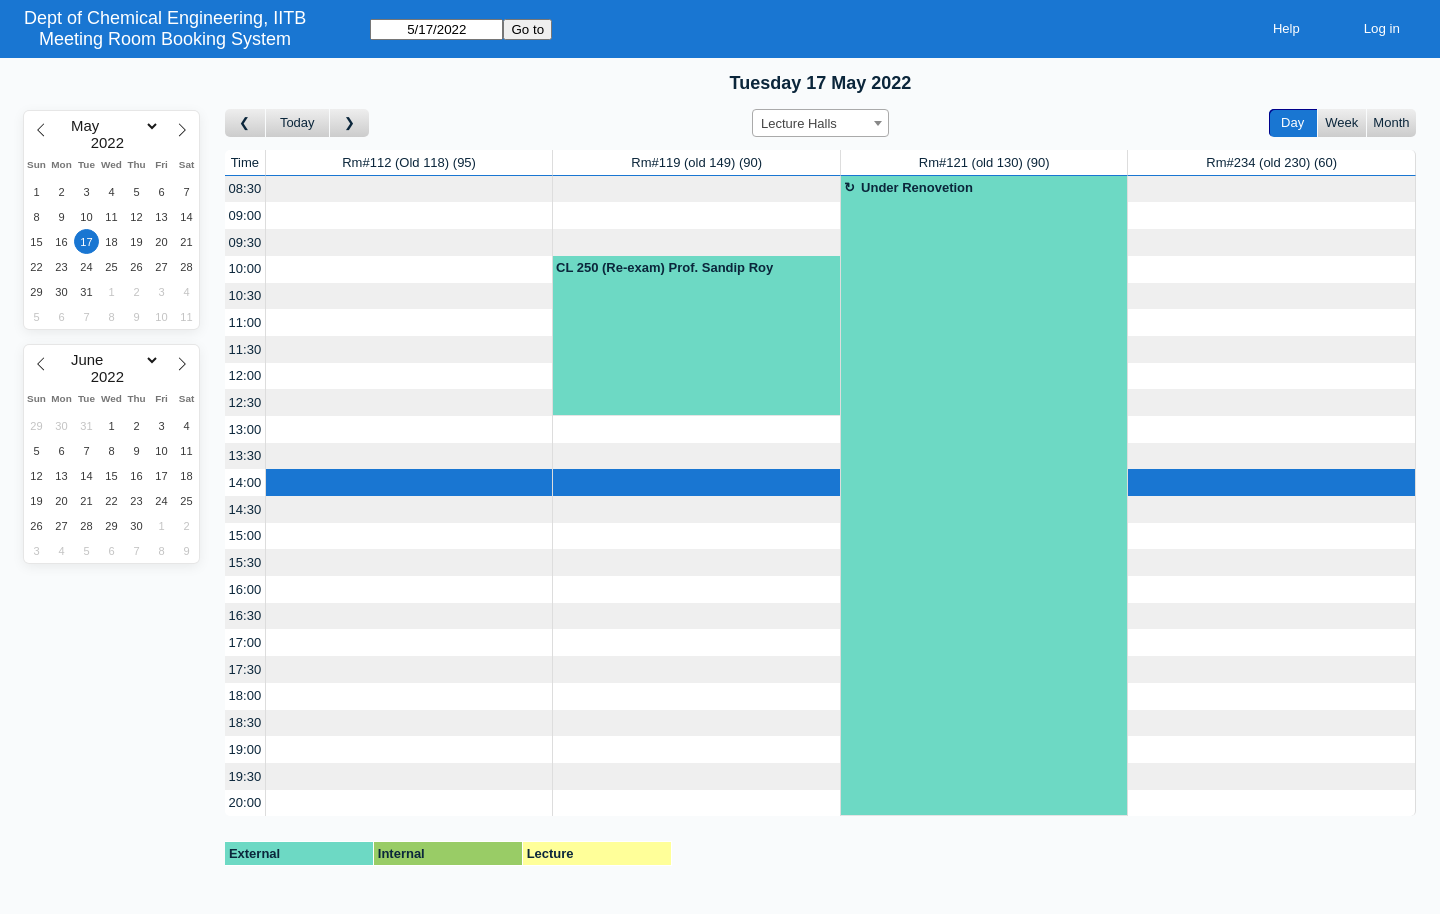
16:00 (245, 589)
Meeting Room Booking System (165, 39)
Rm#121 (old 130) (984, 162)
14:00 (245, 482)
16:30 (245, 615)
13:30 (245, 455)
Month (1391, 122)
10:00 (245, 268)
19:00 (245, 749)
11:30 (245, 349)
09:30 (245, 242)
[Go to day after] (350, 123)
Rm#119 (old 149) (696, 162)
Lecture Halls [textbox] (799, 123)
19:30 (245, 776)
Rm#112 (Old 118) (409, 162)
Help (1286, 28)
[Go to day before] (245, 123)
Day (1292, 122)
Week (1341, 122)
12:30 (245, 402)
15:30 (245, 562)
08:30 (245, 188)
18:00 (245, 695)
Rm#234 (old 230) (1271, 162)
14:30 (245, 509)
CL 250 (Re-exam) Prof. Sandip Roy (664, 267)
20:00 (245, 802)
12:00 (245, 375)
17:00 (245, 642)
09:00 (245, 215)
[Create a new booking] (409, 189)
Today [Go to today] (297, 122)
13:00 (245, 429)
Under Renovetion (917, 187)
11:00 (245, 322)
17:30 (245, 669)
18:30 (245, 722)
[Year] (112, 143)
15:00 (245, 535)
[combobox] (820, 123)
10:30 (245, 295)
